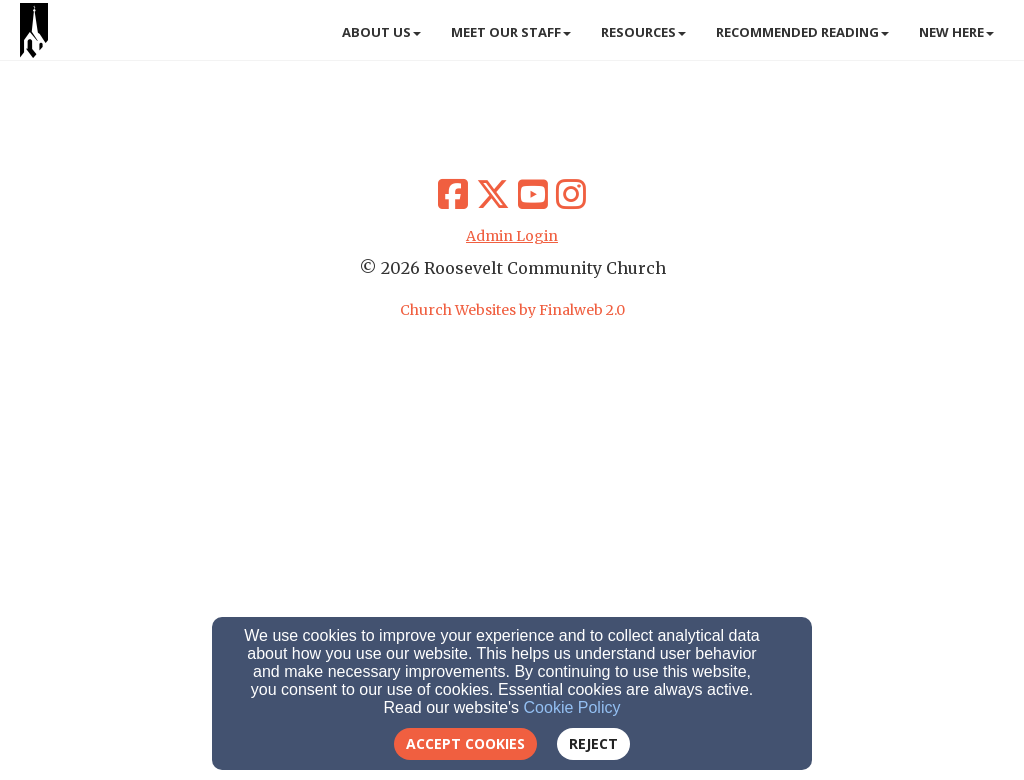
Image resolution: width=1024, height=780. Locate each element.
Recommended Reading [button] (802, 32)
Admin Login (512, 236)
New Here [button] (956, 32)
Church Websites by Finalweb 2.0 (512, 310)
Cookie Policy (572, 707)
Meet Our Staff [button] (511, 32)
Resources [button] (643, 32)
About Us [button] (381, 32)
